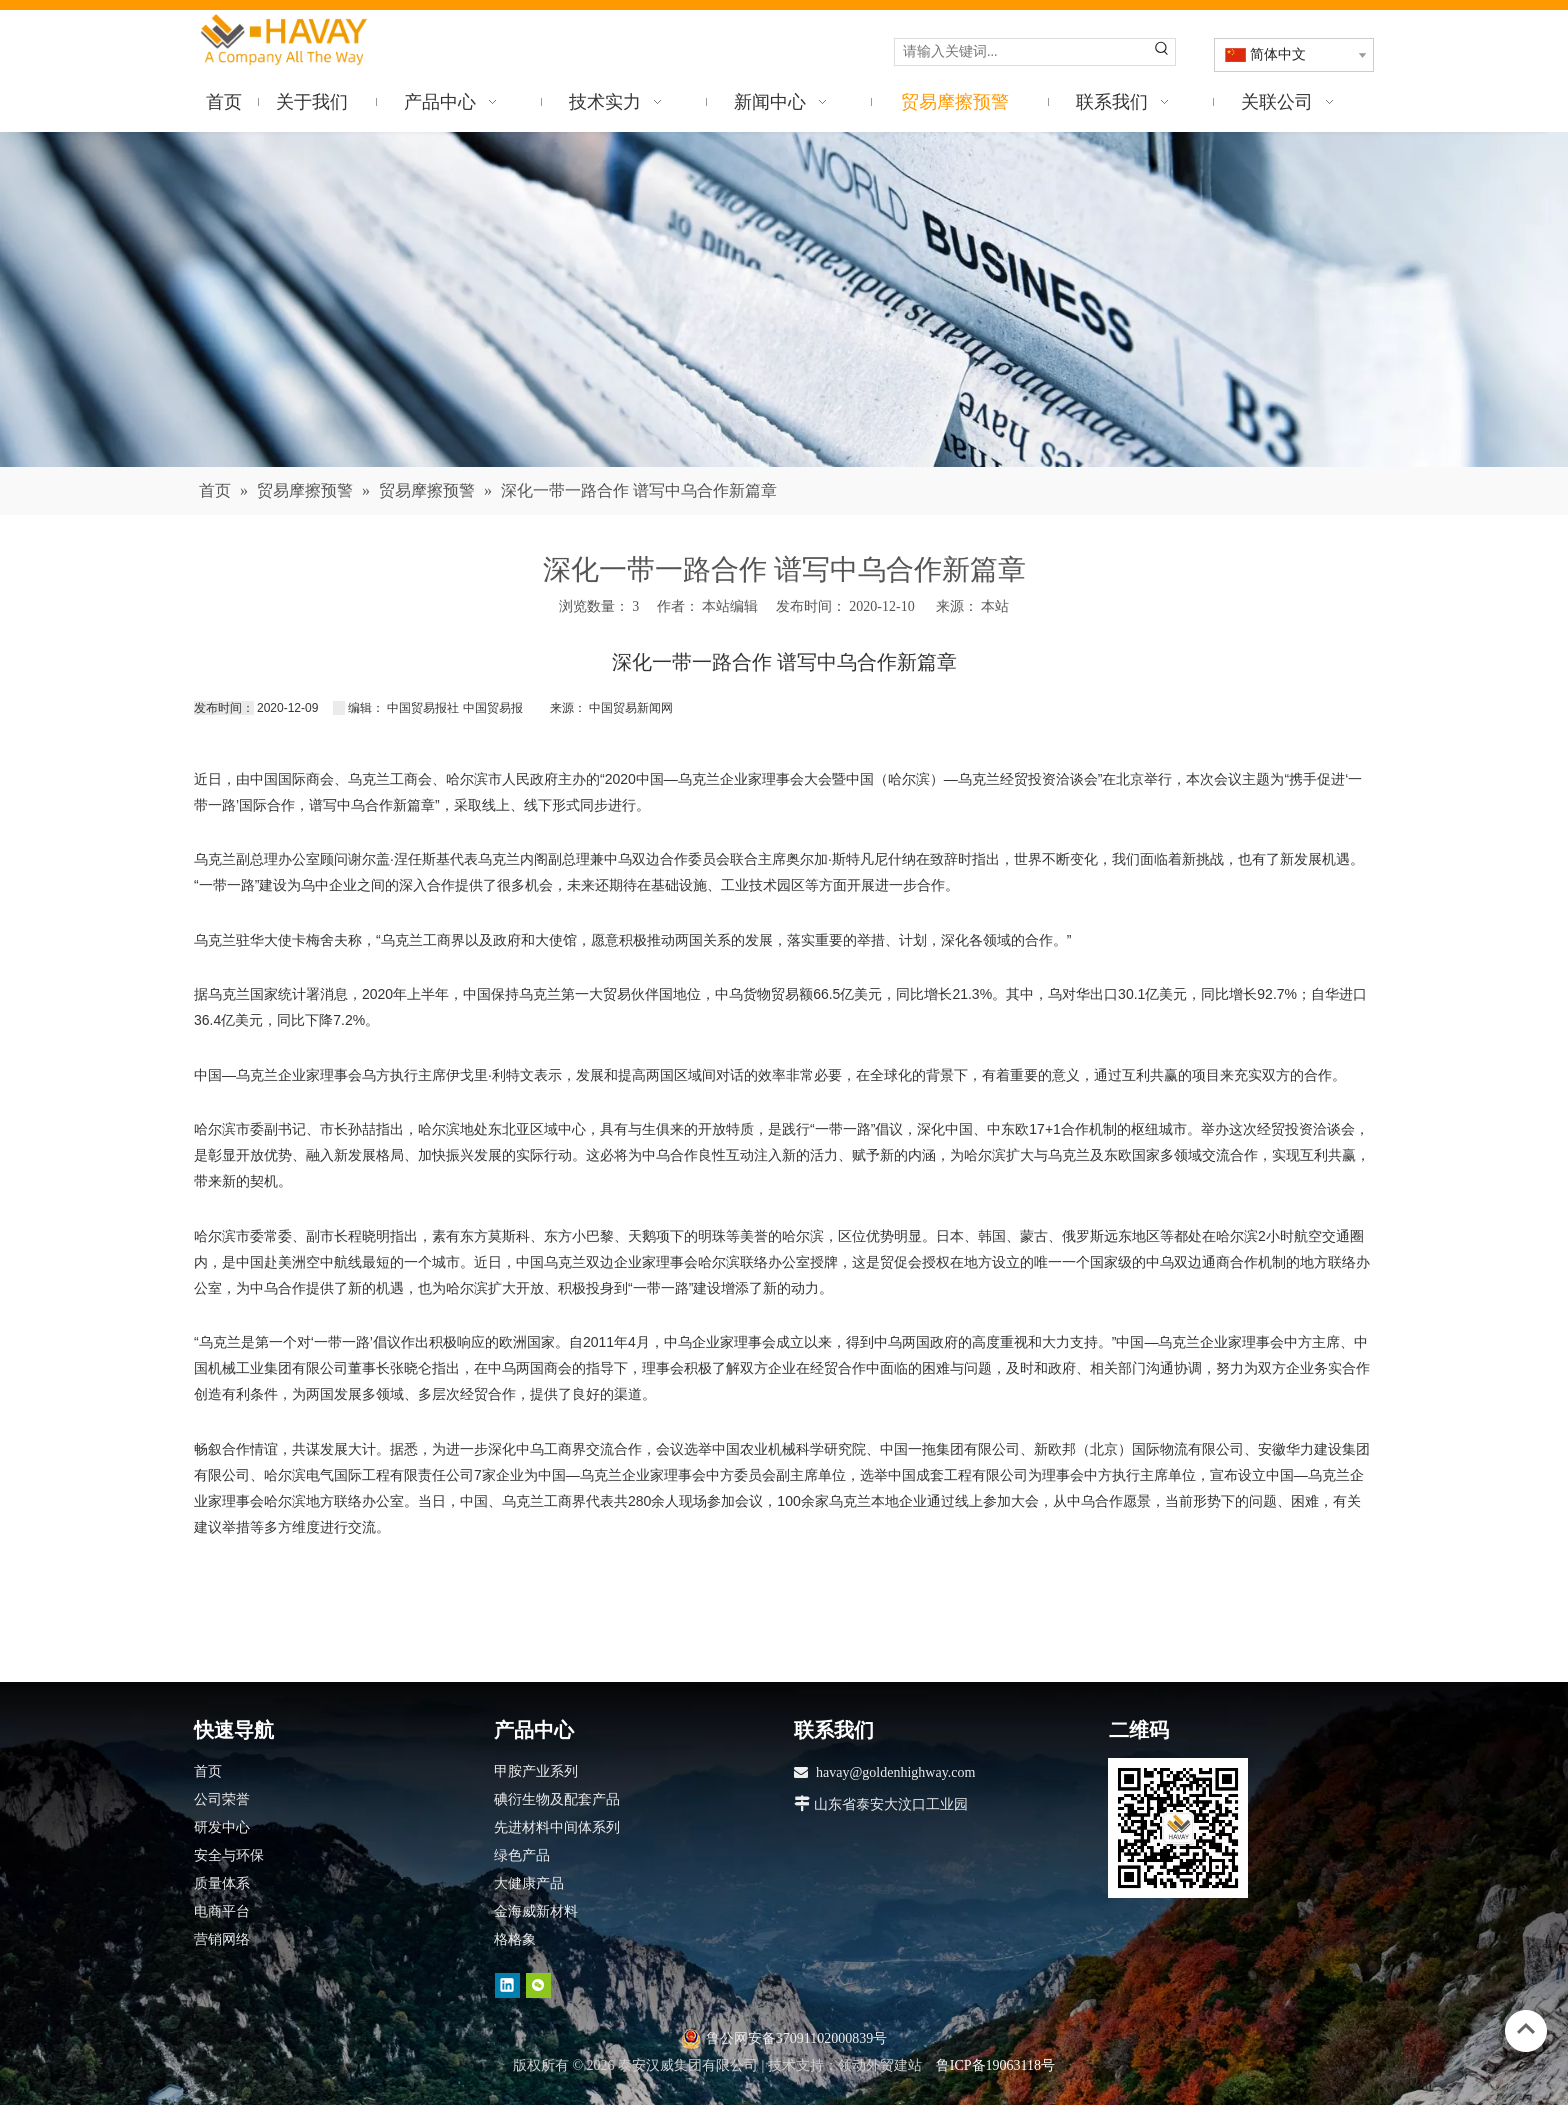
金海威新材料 (536, 1911)
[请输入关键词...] (1022, 52)
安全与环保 (229, 1855)
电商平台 (222, 1911)
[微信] (538, 1985)
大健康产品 (529, 1883)
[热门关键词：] (1162, 52)
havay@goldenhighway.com (895, 1772)
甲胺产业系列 (536, 1771)
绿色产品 (522, 1855)
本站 (995, 606)
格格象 (515, 1939)
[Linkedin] (507, 1985)
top (1526, 2029)
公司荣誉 (222, 1799)
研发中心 (222, 1827)
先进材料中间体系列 (557, 1827)
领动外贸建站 (880, 2065)
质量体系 (222, 1883)
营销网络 (222, 1939)
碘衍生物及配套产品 (557, 1799)
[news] (784, 299)
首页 (208, 1771)
